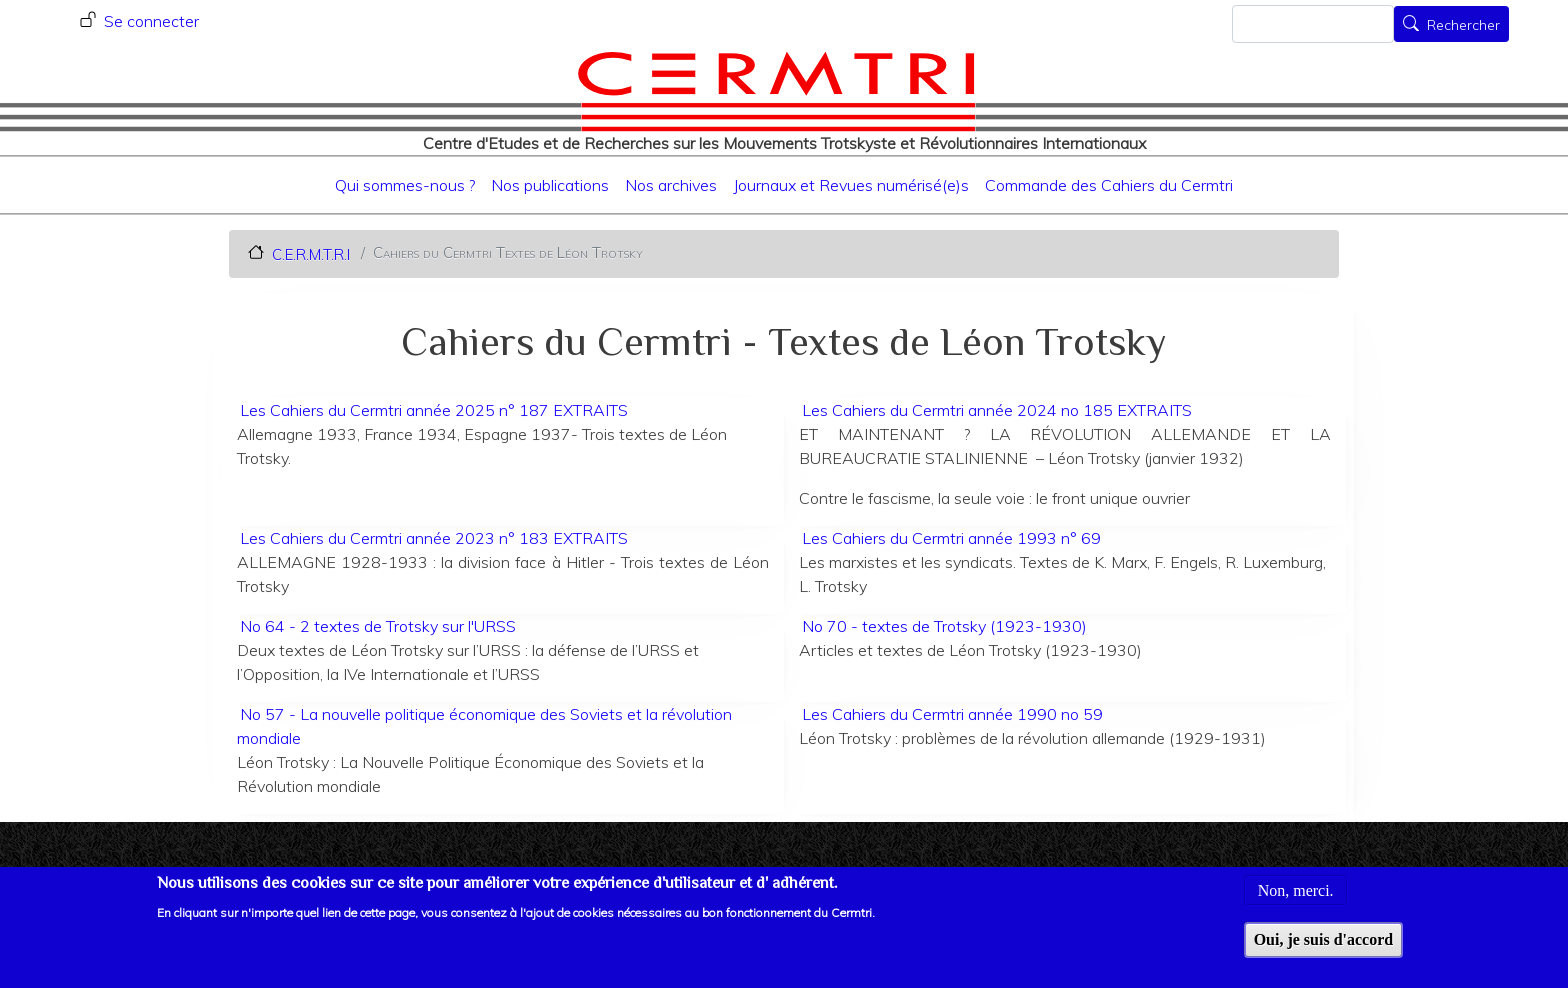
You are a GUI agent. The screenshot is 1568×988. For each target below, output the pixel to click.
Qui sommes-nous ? (405, 185)
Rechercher (1463, 26)
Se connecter (151, 21)
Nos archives (671, 185)
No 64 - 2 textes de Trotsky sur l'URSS (378, 626)
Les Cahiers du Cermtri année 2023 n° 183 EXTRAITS (434, 538)
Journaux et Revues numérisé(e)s (851, 185)
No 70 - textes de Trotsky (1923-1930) (944, 626)
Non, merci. (1296, 900)
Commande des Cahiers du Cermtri (1109, 185)
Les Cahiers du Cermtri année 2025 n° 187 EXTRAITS (434, 410)
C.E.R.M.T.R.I (311, 253)
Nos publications (550, 185)
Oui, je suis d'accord (1324, 949)
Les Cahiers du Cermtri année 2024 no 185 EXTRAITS (997, 410)
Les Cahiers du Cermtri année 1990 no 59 (952, 714)
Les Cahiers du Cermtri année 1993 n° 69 (951, 538)
